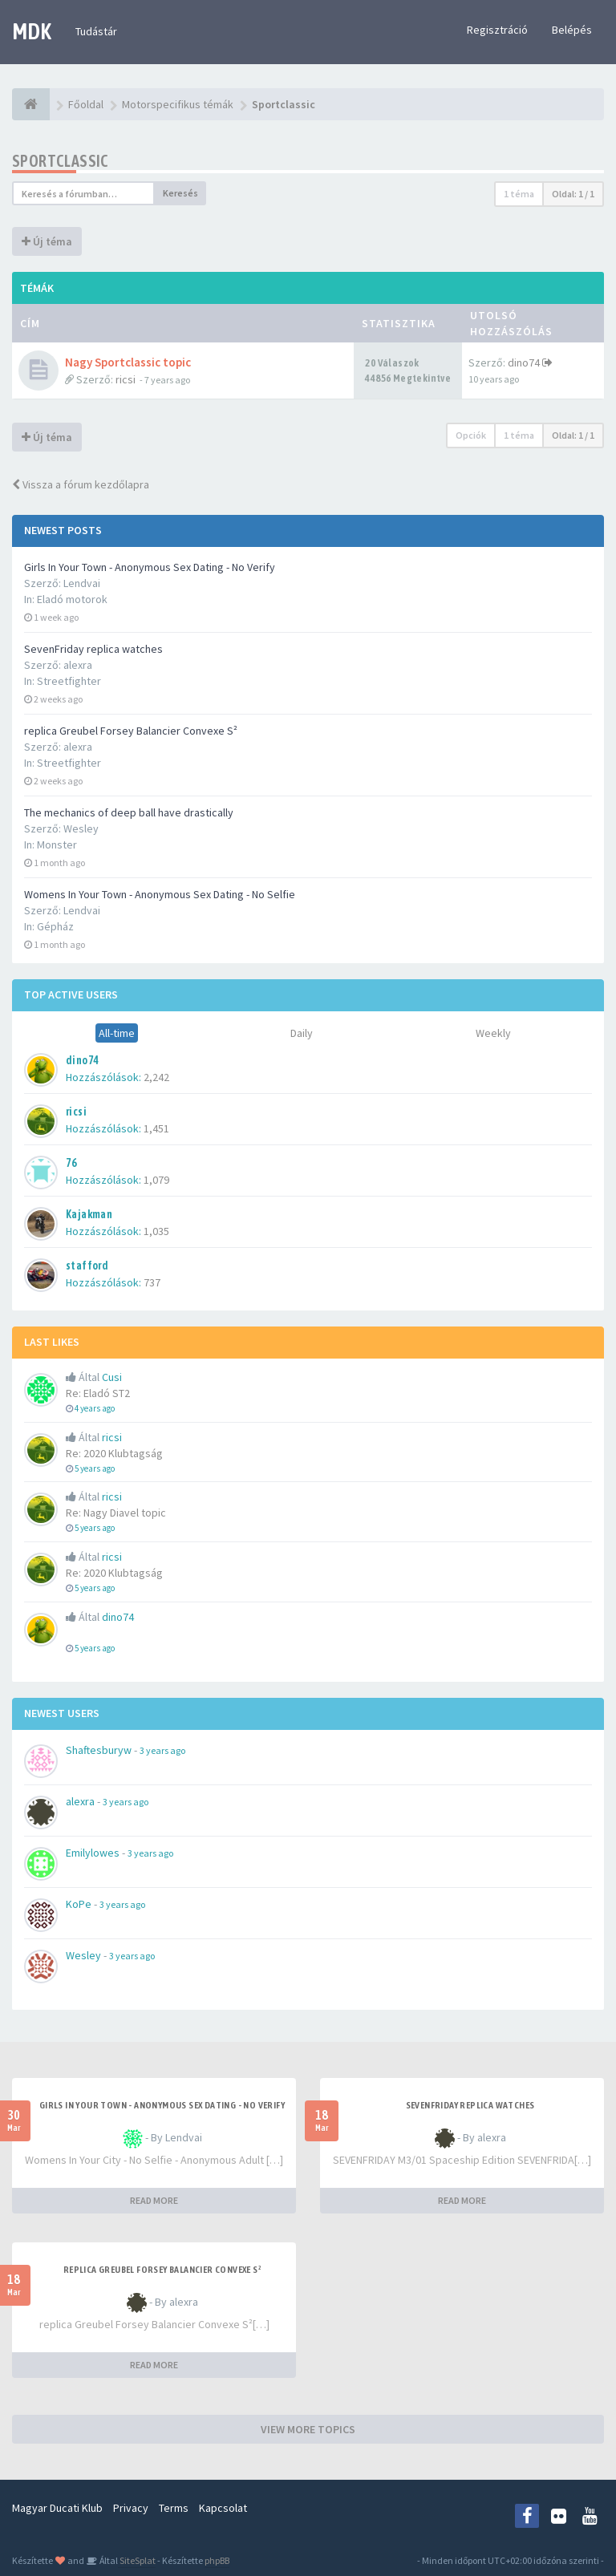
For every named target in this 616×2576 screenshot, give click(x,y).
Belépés (572, 29)
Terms (173, 2508)
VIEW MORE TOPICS (308, 2429)
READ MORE (154, 2200)
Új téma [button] (47, 241)
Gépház (55, 926)
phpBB (217, 2560)
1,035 (156, 1231)
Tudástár (96, 31)
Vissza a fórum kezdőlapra (80, 484)
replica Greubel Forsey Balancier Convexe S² (130, 730)
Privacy (130, 2508)
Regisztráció (497, 29)
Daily (301, 1033)
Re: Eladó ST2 (98, 1393)
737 (152, 1282)
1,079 (156, 1180)
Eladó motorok (72, 599)
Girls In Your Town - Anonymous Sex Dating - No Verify (149, 567)
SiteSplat (137, 2560)
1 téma (519, 194)
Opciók (471, 435)
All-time (117, 1033)
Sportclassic (60, 161)
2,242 (156, 1077)
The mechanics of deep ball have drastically (128, 812)
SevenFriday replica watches (93, 649)
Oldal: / (573, 194)
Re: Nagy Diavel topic (116, 1512)
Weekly (493, 1033)
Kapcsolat (223, 2508)
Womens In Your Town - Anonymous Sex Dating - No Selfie (159, 894)
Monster (57, 844)
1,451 (156, 1128)
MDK (31, 31)
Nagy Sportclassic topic (128, 362)
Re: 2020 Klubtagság (114, 1453)
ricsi (126, 379)
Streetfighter (69, 681)
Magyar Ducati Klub (57, 2508)
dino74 (524, 362)
